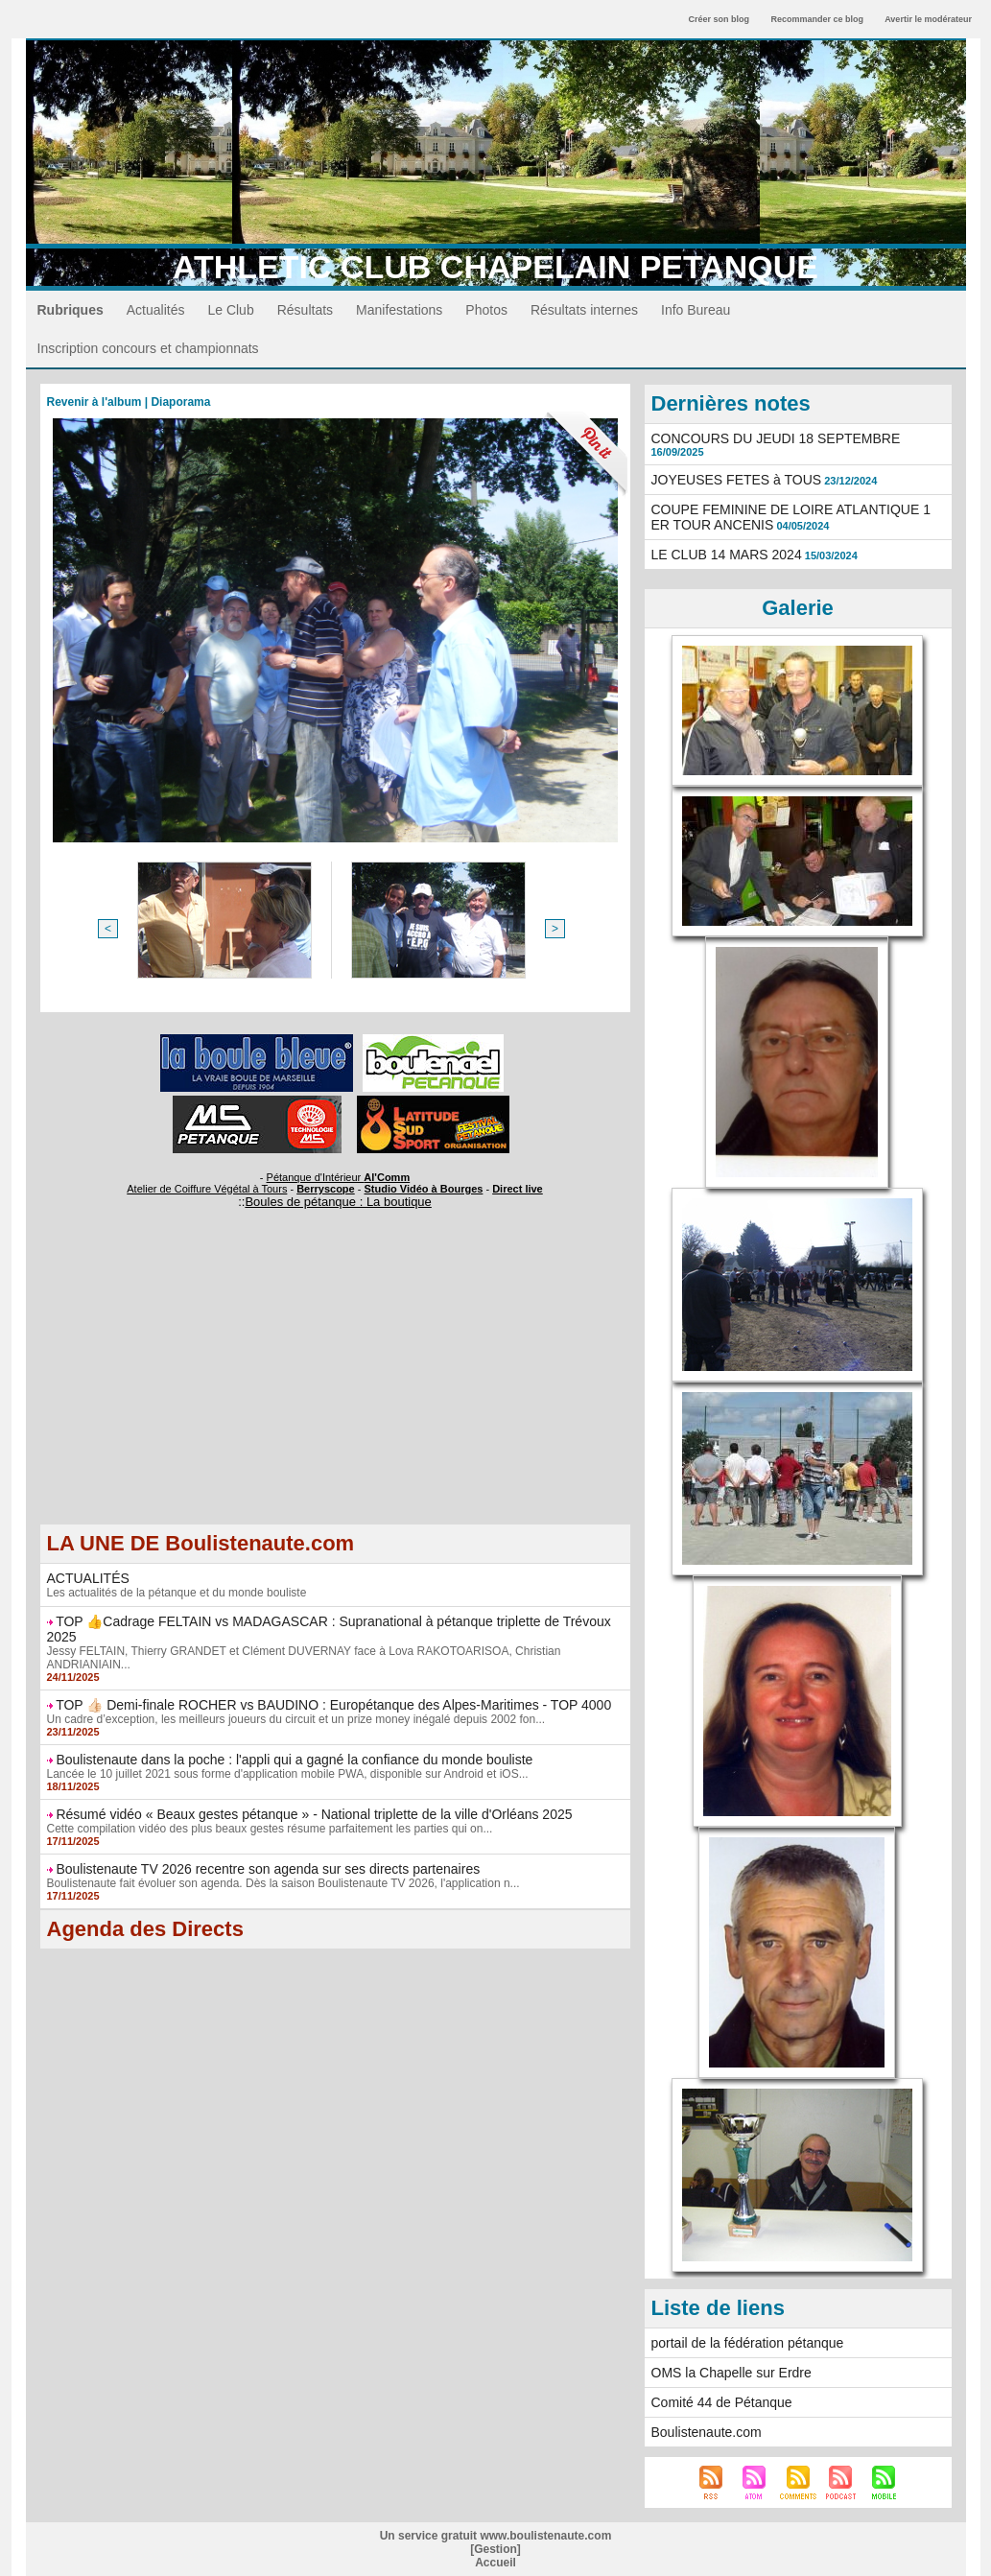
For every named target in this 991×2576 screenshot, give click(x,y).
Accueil (495, 2562)
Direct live (517, 1188)
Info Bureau (695, 310)
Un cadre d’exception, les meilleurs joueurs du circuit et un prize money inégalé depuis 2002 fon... (296, 1719)
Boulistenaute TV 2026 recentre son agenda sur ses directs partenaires (268, 1869)
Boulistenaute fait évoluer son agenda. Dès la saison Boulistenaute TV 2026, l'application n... (283, 1883)
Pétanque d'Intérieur (339, 1177)
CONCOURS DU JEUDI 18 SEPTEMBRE (776, 438)
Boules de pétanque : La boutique (338, 1201)
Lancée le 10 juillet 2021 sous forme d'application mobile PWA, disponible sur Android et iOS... (288, 1774)
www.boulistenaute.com (545, 2535)
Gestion (495, 2549)
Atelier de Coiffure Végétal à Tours (207, 1188)
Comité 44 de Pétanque (721, 2402)
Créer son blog (718, 19)
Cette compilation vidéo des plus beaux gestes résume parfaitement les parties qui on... (270, 1828)
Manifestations (399, 310)
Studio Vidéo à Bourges (424, 1188)
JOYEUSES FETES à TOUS (736, 479)
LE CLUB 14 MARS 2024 (726, 554)
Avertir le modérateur (928, 19)
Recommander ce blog (817, 19)
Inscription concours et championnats (148, 348)
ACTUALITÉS (88, 1578)
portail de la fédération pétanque (747, 2343)
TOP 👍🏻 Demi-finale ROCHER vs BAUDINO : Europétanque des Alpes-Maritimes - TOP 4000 (333, 1705)
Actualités (156, 310)
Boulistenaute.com (706, 2432)
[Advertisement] (335, 1389)
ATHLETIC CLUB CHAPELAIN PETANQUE (495, 266)
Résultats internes (584, 310)
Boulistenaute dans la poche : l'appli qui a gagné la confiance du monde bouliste (294, 1759)
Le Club (230, 310)
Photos (486, 310)
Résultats (305, 310)
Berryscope (325, 1188)
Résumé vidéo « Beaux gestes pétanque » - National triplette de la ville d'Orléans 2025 (314, 1814)
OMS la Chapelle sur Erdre (731, 2372)
